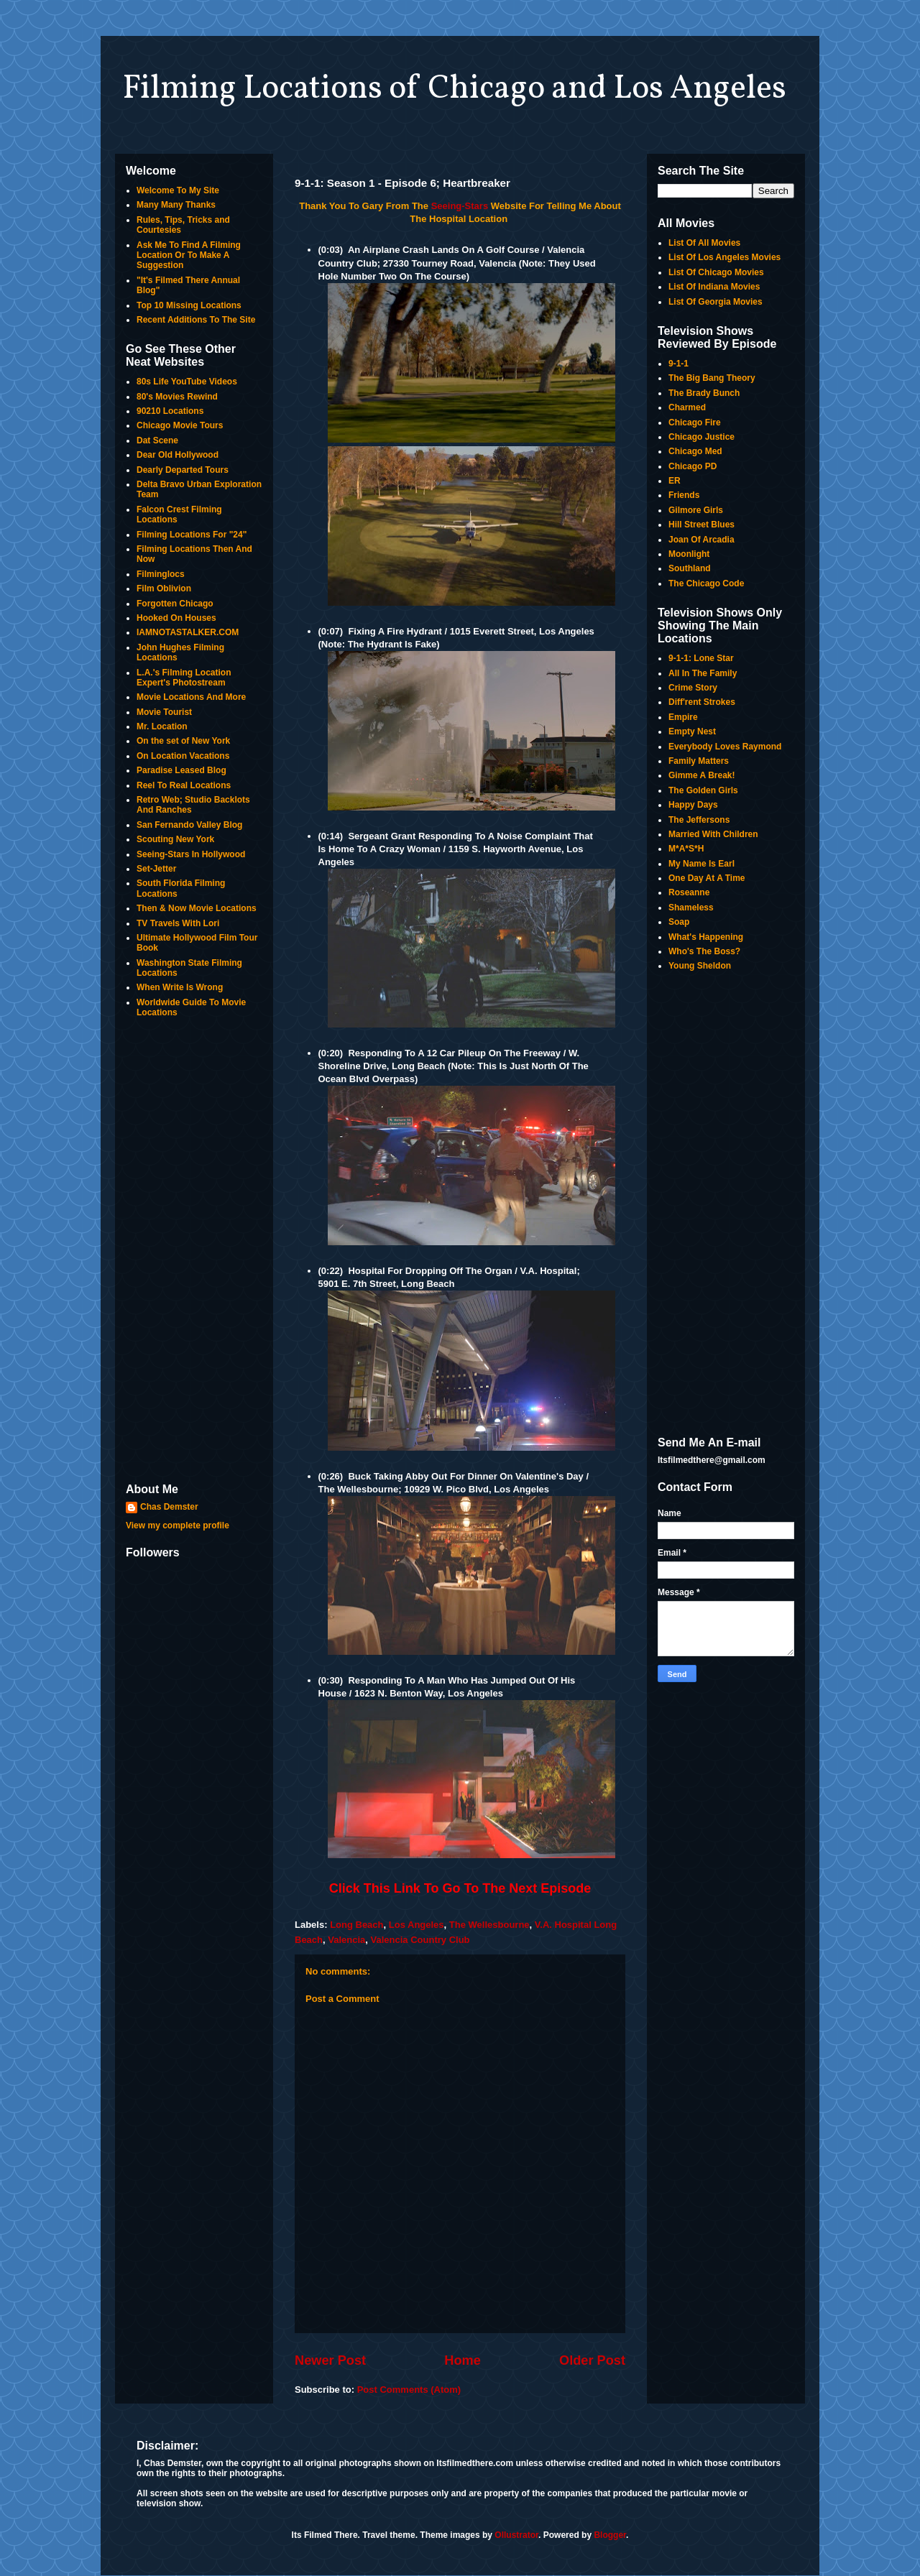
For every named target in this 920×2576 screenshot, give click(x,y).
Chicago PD (692, 466)
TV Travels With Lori (178, 923)
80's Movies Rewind (177, 397)
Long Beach (356, 1924)
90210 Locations (170, 411)
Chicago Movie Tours (180, 425)
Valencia (346, 1939)
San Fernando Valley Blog (189, 825)
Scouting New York (175, 839)
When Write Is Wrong (180, 987)
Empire (683, 717)
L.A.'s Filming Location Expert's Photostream (184, 678)
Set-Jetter (156, 869)
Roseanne (688, 892)
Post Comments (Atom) (409, 2389)
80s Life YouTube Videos (187, 382)
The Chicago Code (706, 583)
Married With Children (713, 834)
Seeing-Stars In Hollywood (191, 854)
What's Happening (705, 937)
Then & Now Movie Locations (197, 908)
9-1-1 (678, 364)
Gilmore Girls (695, 510)
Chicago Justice (701, 437)
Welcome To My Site (178, 190)
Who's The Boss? (704, 951)
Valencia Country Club (420, 1939)
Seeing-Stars (459, 205)
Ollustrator (516, 2535)
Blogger (610, 2535)
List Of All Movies (704, 243)
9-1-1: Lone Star (701, 658)
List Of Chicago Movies (716, 272)
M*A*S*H (686, 849)
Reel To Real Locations (184, 785)
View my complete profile (177, 1525)
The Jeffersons (699, 820)
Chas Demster (169, 1507)
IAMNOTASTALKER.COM (188, 632)
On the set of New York (183, 741)
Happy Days (693, 805)
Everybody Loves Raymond (724, 747)
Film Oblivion (164, 588)
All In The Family (702, 673)
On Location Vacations (183, 756)
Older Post (592, 2360)
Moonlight (688, 554)
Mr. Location (162, 726)
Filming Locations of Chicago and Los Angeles (454, 89)
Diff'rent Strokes (701, 702)
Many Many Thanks (176, 205)
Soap (678, 922)
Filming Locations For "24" (192, 535)
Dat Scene (157, 440)
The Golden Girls (703, 790)
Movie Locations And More (191, 697)
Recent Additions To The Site (196, 320)
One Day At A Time (706, 878)
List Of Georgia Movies (715, 302)
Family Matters (698, 761)
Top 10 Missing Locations (189, 305)
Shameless (691, 907)
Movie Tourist (164, 712)
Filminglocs (161, 574)
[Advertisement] (194, 1251)
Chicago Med (695, 451)
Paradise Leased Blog (181, 770)
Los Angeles (416, 1924)
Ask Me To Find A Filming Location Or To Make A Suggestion (189, 255)
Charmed (687, 407)
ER (674, 481)
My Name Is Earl (701, 864)
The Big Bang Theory (711, 378)
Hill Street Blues (701, 525)
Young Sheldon (699, 966)
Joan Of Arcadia (701, 540)
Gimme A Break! (701, 775)
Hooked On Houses (176, 618)
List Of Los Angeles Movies (724, 257)
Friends (683, 495)
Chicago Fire (694, 422)
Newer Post (330, 2360)
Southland (689, 568)
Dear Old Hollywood (177, 455)
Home (462, 2360)
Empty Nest (692, 731)
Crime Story (692, 688)
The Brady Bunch (704, 393)
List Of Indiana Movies (714, 287)
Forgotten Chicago (175, 604)
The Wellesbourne (489, 1924)
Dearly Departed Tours (183, 470)
